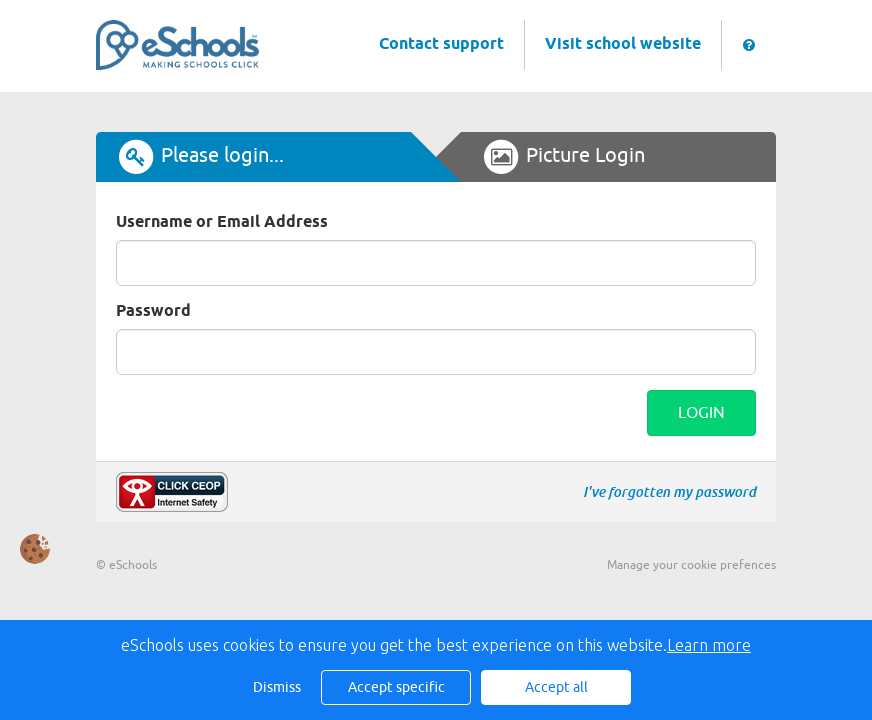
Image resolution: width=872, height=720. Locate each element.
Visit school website (623, 44)
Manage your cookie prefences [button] (691, 565)
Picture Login (563, 157)
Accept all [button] (556, 687)
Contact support (441, 44)
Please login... (200, 157)
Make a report (172, 492)
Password (153, 311)
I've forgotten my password (669, 492)
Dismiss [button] (277, 687)
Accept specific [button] (396, 687)
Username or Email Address (222, 222)
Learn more (709, 645)
